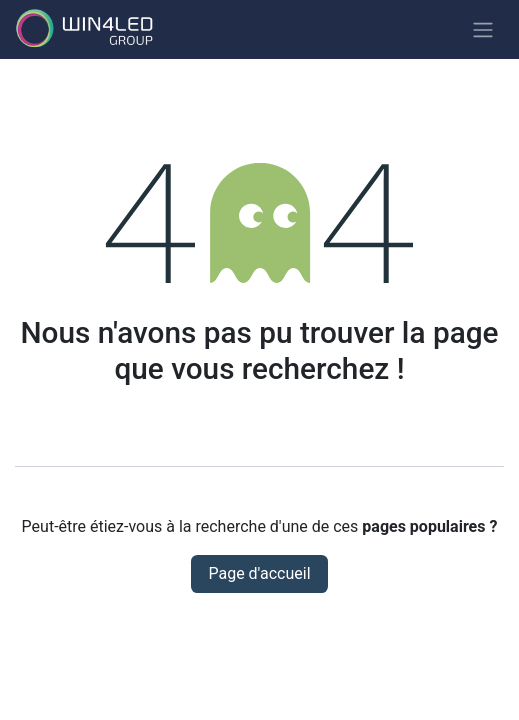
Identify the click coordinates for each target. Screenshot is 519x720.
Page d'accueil (259, 573)
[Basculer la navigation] (483, 29)
